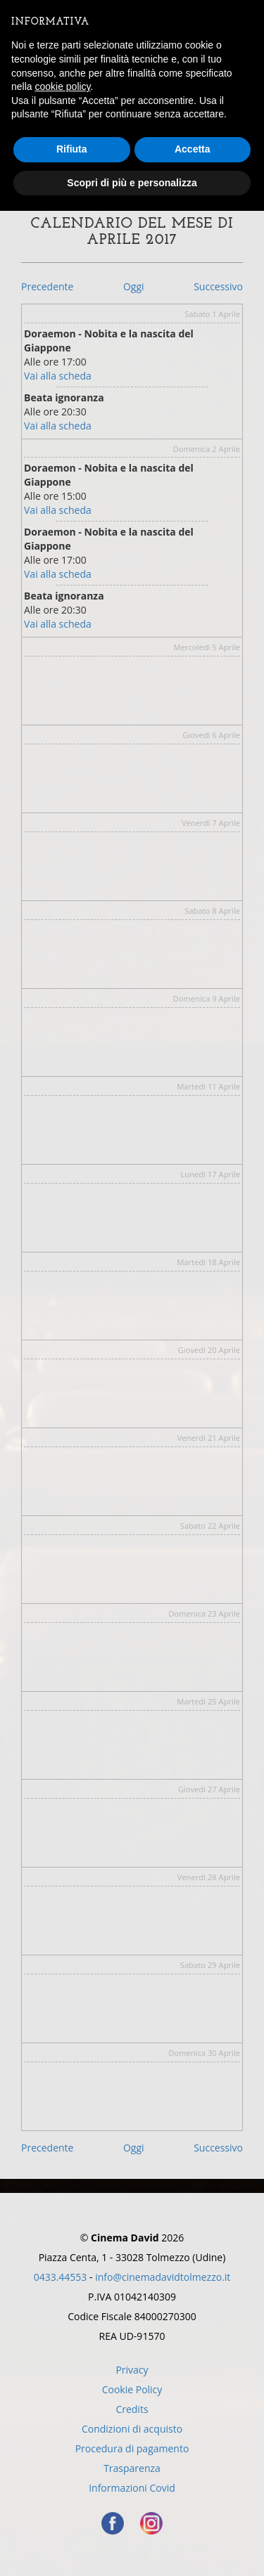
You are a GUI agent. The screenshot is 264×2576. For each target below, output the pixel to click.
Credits (131, 2409)
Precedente (47, 286)
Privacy (131, 2369)
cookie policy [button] (62, 86)
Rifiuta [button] (71, 149)
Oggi (133, 286)
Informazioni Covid (132, 2487)
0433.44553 (60, 2277)
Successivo (218, 286)
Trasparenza (132, 2468)
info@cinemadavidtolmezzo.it (162, 2277)
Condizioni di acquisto (132, 2428)
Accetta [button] (192, 149)
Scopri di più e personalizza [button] (131, 182)
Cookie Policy (132, 2389)
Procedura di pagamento (132, 2448)
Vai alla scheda (58, 375)
